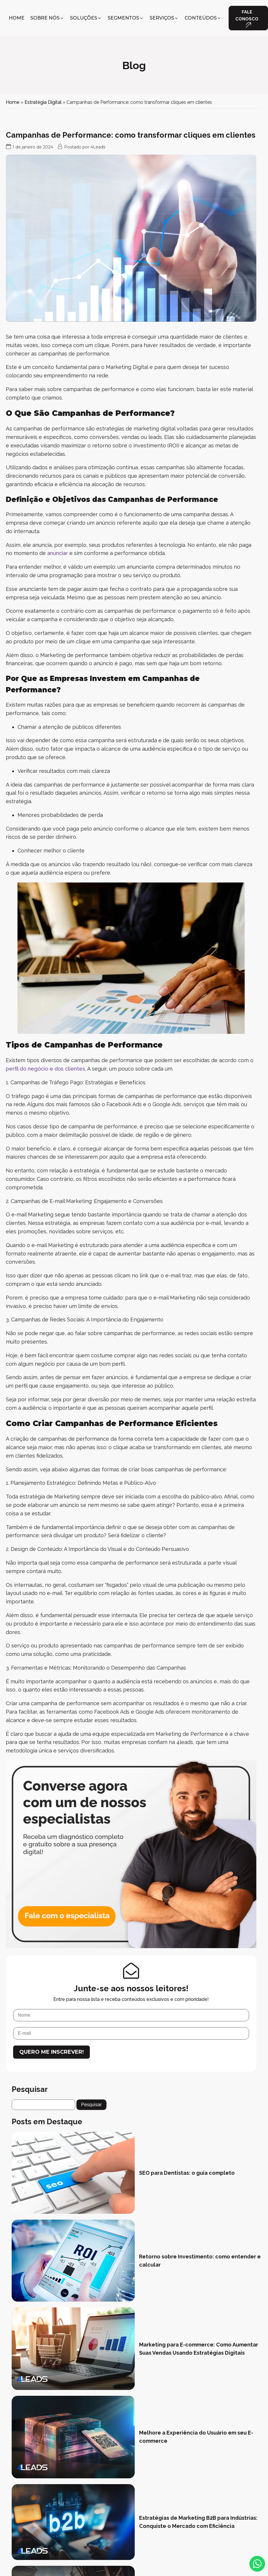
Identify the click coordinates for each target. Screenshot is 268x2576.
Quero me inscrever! (51, 2052)
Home (13, 102)
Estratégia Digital (43, 102)
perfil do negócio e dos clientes (45, 1069)
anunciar (57, 553)
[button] (47, 18)
